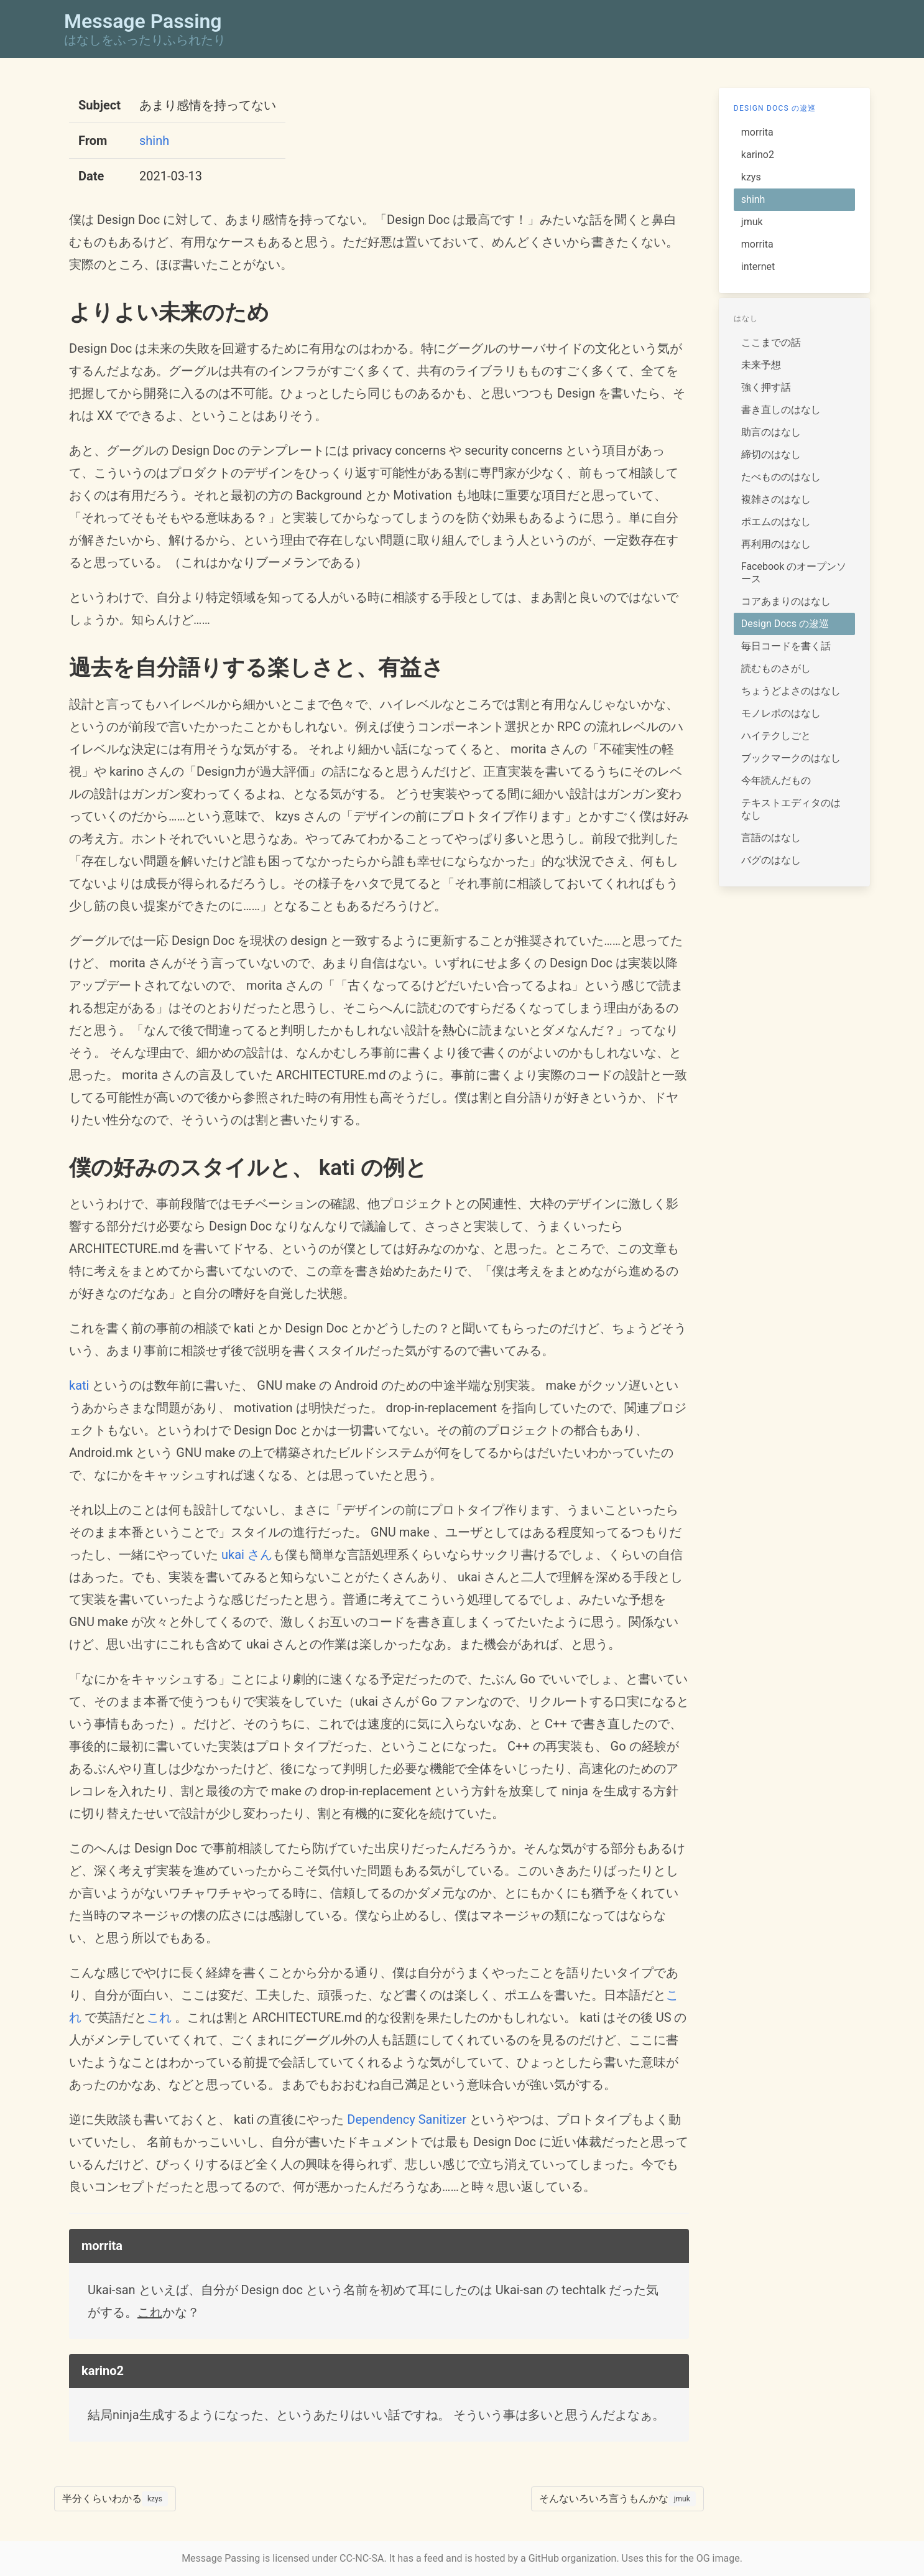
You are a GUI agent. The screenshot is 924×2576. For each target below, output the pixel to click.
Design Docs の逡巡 (775, 108)
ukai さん (246, 1554)
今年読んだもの (776, 780)
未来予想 (761, 365)
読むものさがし (776, 668)
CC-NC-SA (362, 2558)
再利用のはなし (776, 544)
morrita (757, 132)
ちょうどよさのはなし (791, 691)
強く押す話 (766, 387)
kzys (751, 177)
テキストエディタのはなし (791, 809)
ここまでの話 (771, 342)
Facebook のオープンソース (793, 572)
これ (159, 2017)
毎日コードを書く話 (786, 646)
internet (758, 266)
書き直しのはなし (781, 410)
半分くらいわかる (115, 2498)
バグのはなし (771, 860)
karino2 (757, 154)
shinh (154, 140)
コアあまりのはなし (786, 601)
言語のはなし (771, 838)
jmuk (752, 222)
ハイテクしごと (776, 736)
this (654, 2558)
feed (433, 2558)
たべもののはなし (781, 477)
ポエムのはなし (776, 522)
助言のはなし (771, 432)
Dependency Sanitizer (406, 2119)
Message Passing (221, 2558)
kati (79, 1385)
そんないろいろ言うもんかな (617, 2498)
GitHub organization (573, 2558)
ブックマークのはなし (791, 758)
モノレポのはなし (781, 713)
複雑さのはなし (776, 499)
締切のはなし (771, 454)
